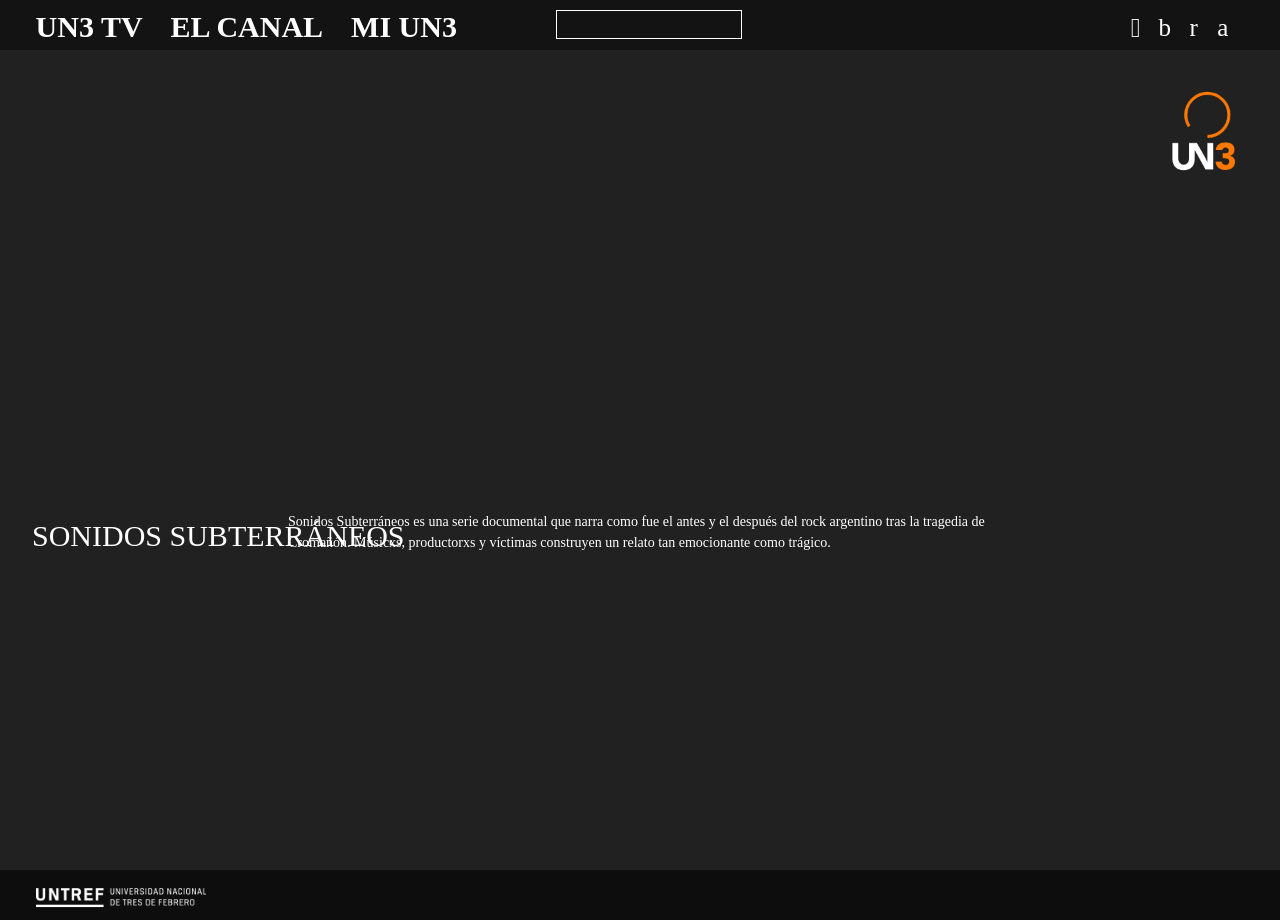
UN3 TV (89, 26)
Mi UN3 (404, 26)
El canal (247, 26)
